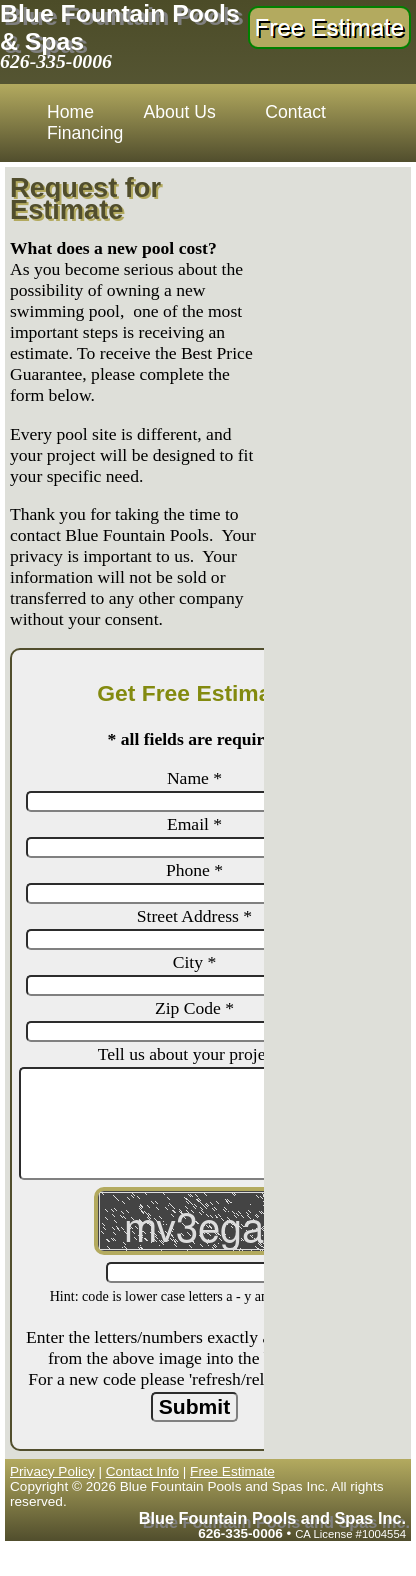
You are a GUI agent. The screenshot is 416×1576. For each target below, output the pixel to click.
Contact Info (142, 1471)
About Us (179, 112)
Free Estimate (232, 1471)
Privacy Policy (52, 1471)
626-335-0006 (56, 61)
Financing (85, 133)
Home (70, 112)
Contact (295, 112)
